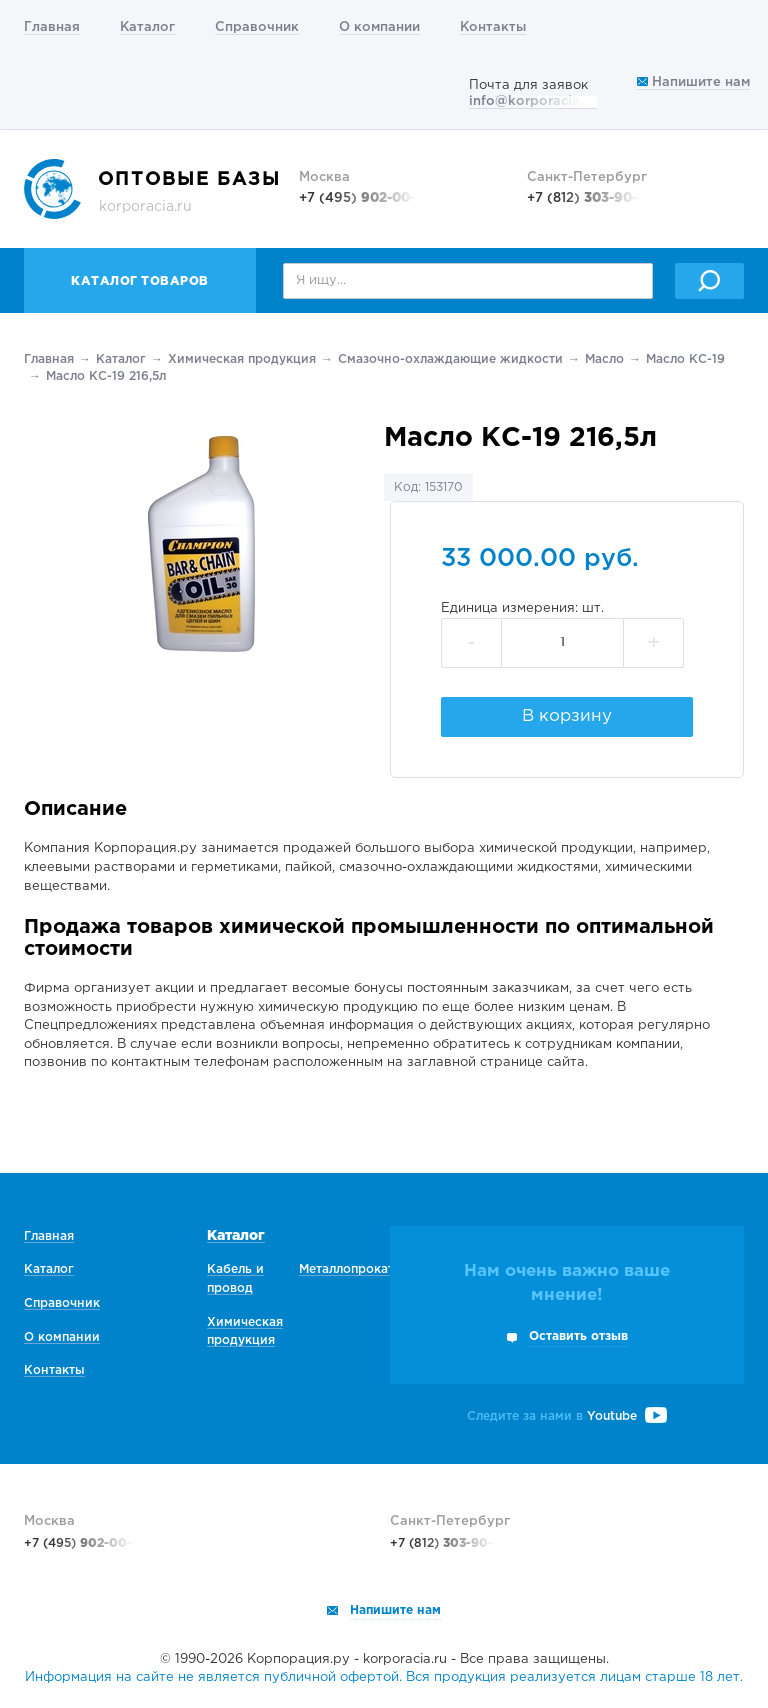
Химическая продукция (242, 359)
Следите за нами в (567, 1416)
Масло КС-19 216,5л (106, 376)
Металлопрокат (346, 1269)
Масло (604, 359)
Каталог (147, 27)
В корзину (567, 716)
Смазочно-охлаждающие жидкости (450, 359)
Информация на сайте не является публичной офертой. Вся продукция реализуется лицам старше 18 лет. (384, 1677)
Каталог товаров (140, 281)
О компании (379, 27)
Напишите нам (693, 82)
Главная (52, 27)
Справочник (257, 27)
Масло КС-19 (685, 359)
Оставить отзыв (578, 1336)
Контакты (493, 27)
